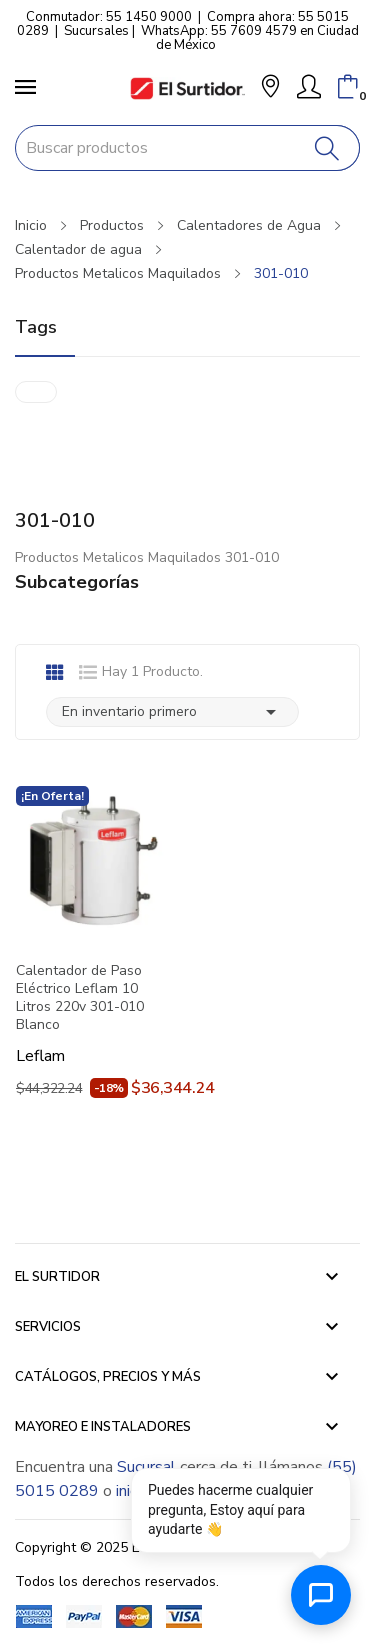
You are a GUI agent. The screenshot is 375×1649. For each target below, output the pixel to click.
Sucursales (96, 31)
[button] (270, 88)
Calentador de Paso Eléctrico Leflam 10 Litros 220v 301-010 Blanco (80, 998)
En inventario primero (172, 712)
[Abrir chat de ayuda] (321, 1595)
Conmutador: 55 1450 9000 (109, 17)
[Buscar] (327, 148)
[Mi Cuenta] (309, 87)
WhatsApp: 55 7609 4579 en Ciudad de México (250, 38)
